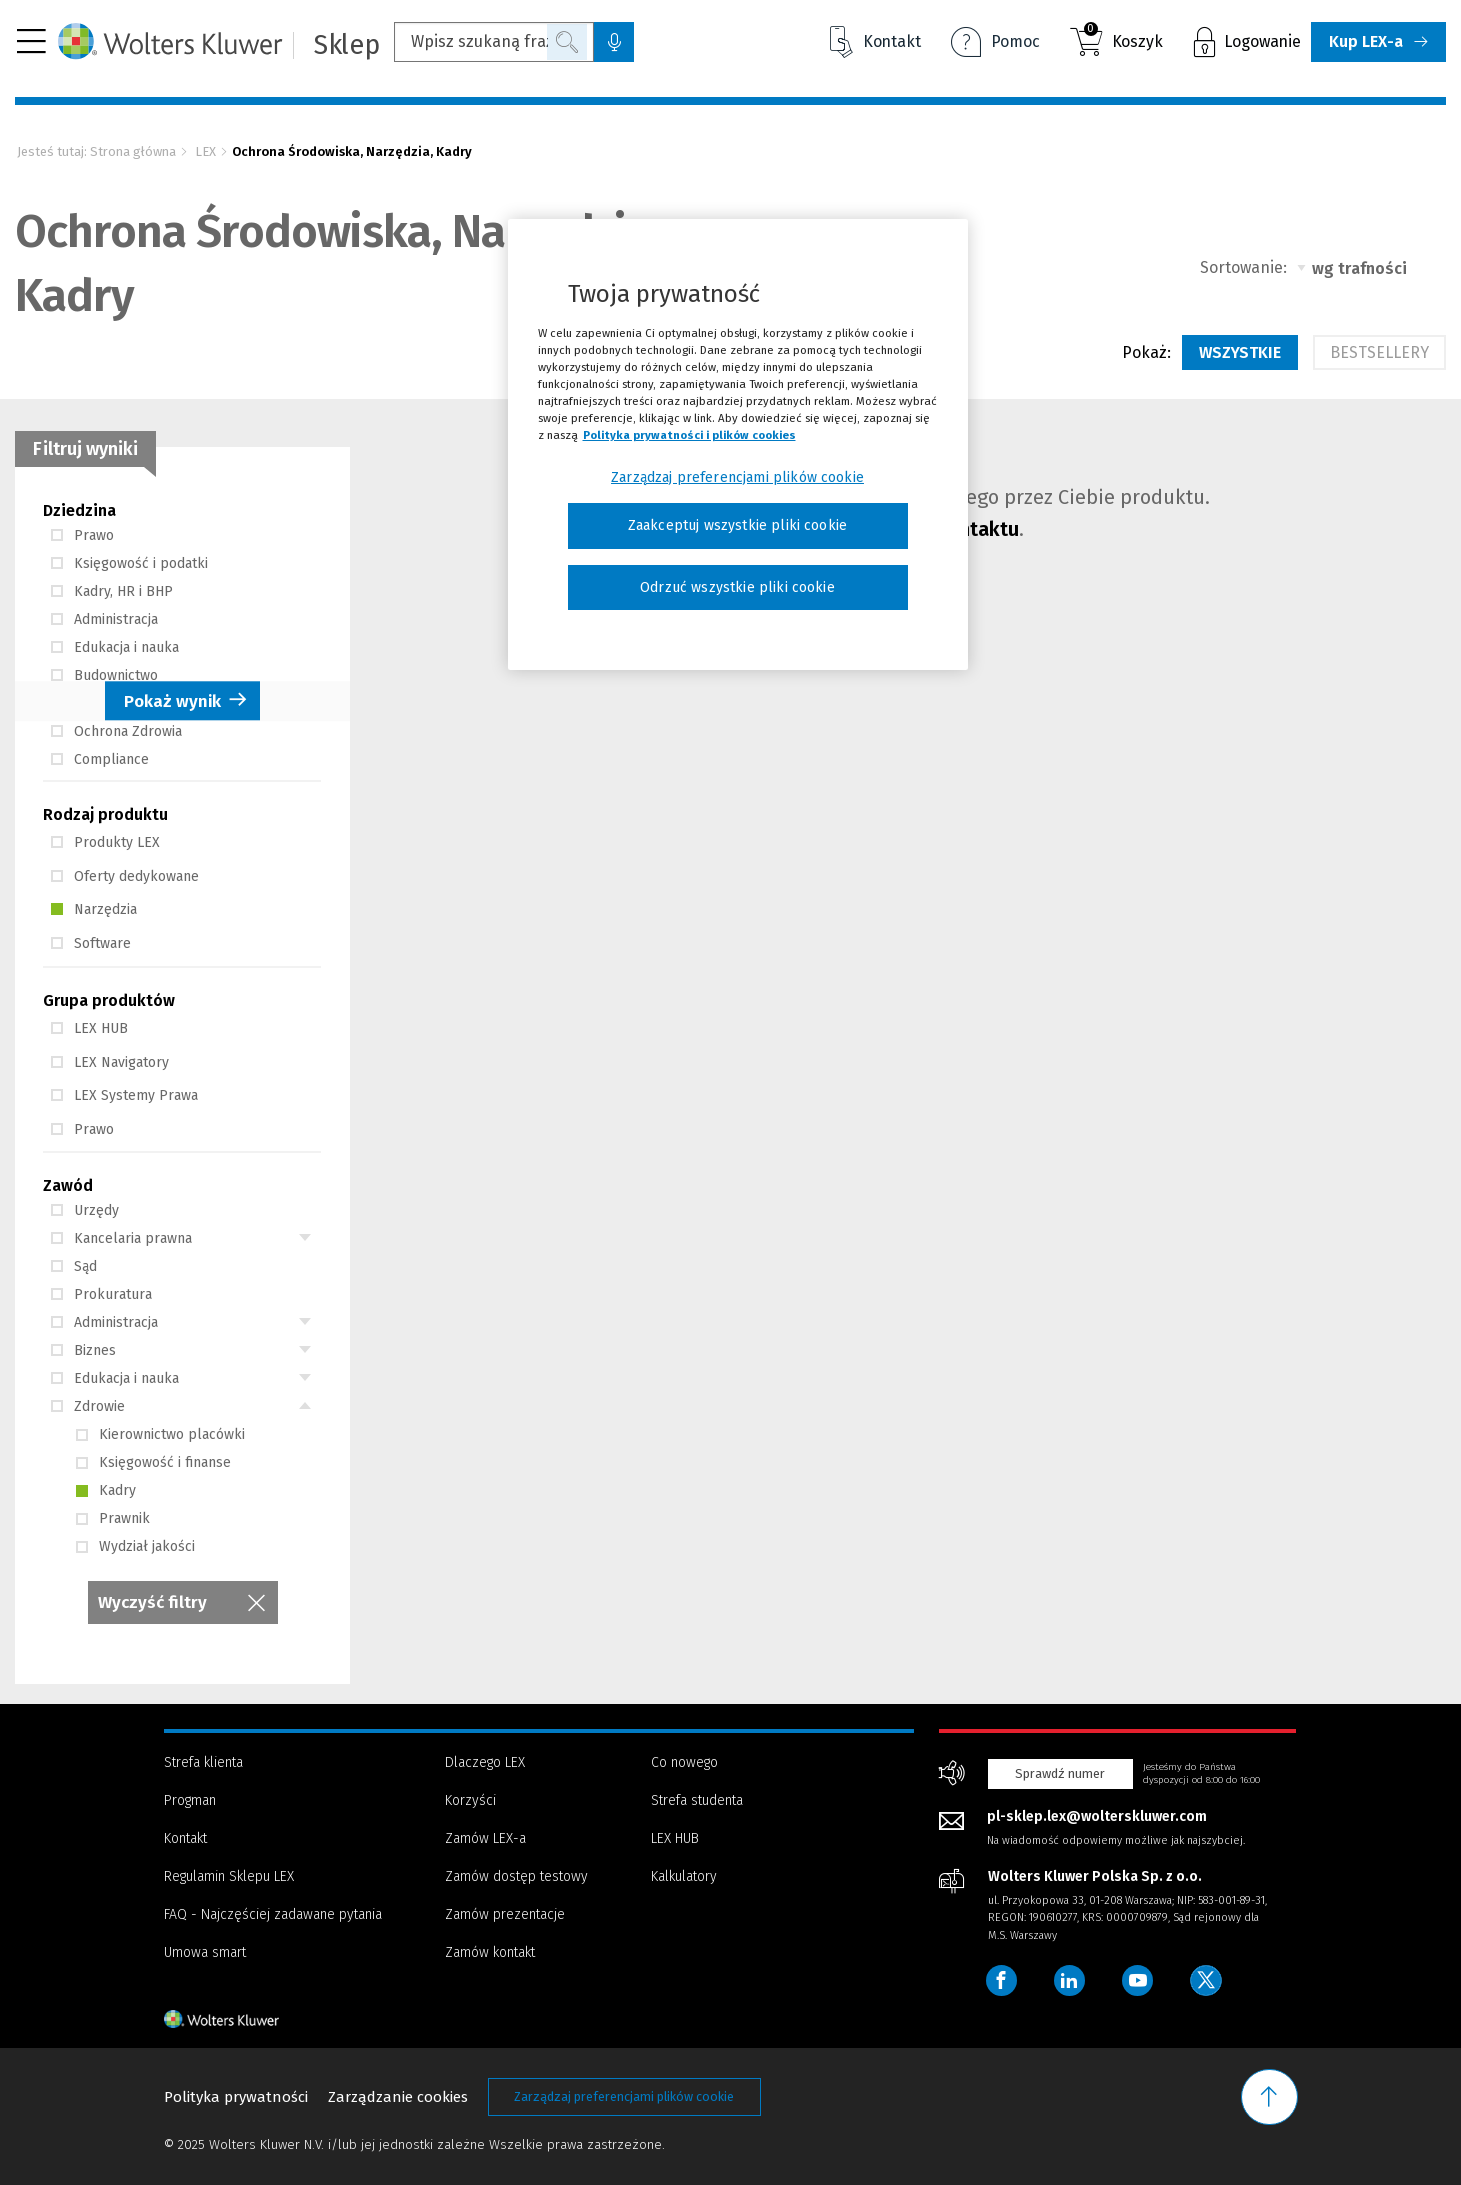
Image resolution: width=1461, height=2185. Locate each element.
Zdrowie (88, 1406)
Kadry (106, 1490)
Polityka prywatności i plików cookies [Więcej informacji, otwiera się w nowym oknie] (689, 435)
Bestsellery (1379, 352)
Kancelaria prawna (121, 1238)
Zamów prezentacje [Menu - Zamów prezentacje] (505, 1914)
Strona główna (133, 151)
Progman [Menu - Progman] (190, 1800)
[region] (738, 445)
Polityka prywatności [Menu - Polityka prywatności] (236, 2097)
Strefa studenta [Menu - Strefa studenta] (697, 1800)
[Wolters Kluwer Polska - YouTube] (1140, 1981)
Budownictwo (104, 675)
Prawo (82, 535)
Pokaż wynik (172, 702)
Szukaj (567, 42)
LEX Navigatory (110, 1062)
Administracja (104, 619)
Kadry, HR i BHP (112, 591)
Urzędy (85, 1210)
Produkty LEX (105, 842)
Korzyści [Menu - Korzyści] (470, 1800)
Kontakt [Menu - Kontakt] (185, 1838)
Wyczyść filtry (152, 1602)
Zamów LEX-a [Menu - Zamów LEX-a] (485, 1838)
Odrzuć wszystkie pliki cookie (737, 587)
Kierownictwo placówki (160, 1434)
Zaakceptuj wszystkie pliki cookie (737, 525)
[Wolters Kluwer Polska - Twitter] (1209, 1981)
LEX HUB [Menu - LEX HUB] (675, 1838)
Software (91, 943)
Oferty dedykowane (125, 876)
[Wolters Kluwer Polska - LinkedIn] (1071, 1981)
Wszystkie (1240, 352)
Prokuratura (101, 1294)
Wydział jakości (135, 1546)
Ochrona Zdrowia (116, 731)
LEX (205, 151)
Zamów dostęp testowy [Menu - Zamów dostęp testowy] (516, 1876)
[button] (31, 41)
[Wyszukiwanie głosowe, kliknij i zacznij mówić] (614, 42)
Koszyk (1123, 38)
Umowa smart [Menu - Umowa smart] (205, 1952)
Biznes (83, 1350)
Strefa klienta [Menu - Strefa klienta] (203, 1762)
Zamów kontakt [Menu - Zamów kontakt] (490, 1952)
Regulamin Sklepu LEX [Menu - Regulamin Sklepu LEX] (229, 1876)
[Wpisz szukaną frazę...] (494, 42)
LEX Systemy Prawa (124, 1095)
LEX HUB (89, 1028)
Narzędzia (94, 909)
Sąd (74, 1266)
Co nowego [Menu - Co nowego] (684, 1762)
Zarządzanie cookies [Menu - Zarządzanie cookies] (398, 2097)
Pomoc (995, 44)
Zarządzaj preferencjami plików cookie (624, 2096)
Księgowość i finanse (153, 1462)
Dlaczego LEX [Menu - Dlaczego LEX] (485, 1762)
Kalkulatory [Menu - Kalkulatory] (684, 1876)
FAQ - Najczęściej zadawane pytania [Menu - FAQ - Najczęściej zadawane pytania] (273, 1914)
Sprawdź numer (1060, 1773)
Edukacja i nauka (115, 647)
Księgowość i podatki (129, 563)
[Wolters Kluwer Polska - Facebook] (1002, 1981)
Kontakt (875, 42)
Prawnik (113, 1518)
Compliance (100, 759)
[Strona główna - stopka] (257, 2019)
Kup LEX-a (1366, 41)
